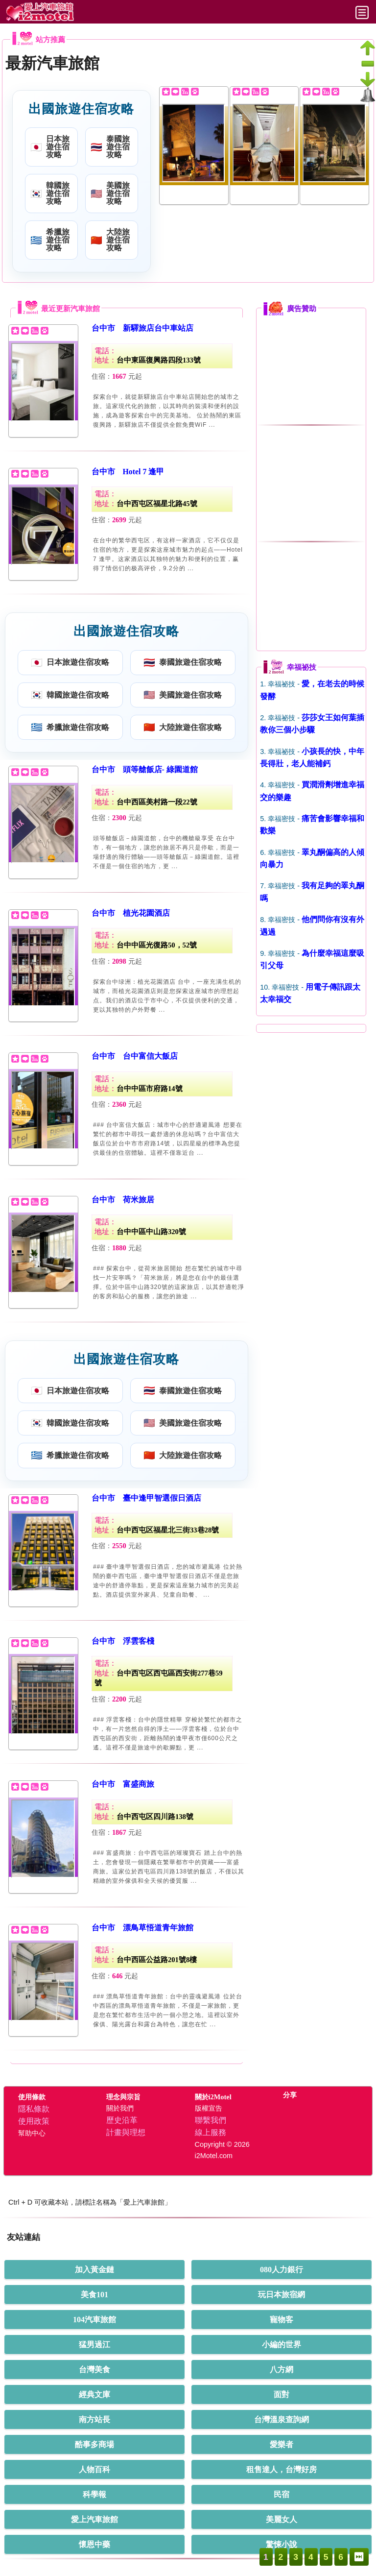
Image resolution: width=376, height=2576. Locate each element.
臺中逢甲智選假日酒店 (162, 1498)
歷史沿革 (122, 2120)
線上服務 (210, 2132)
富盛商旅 (138, 1784)
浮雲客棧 (138, 1641)
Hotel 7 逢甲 (143, 471)
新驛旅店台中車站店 (158, 328)
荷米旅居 (138, 1199)
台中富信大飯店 (150, 1056)
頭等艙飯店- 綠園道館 (160, 769)
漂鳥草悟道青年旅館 (158, 1927)
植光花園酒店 (146, 913)
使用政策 (33, 2121)
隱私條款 (33, 2109)
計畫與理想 (125, 2132)
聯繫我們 (210, 2120)
